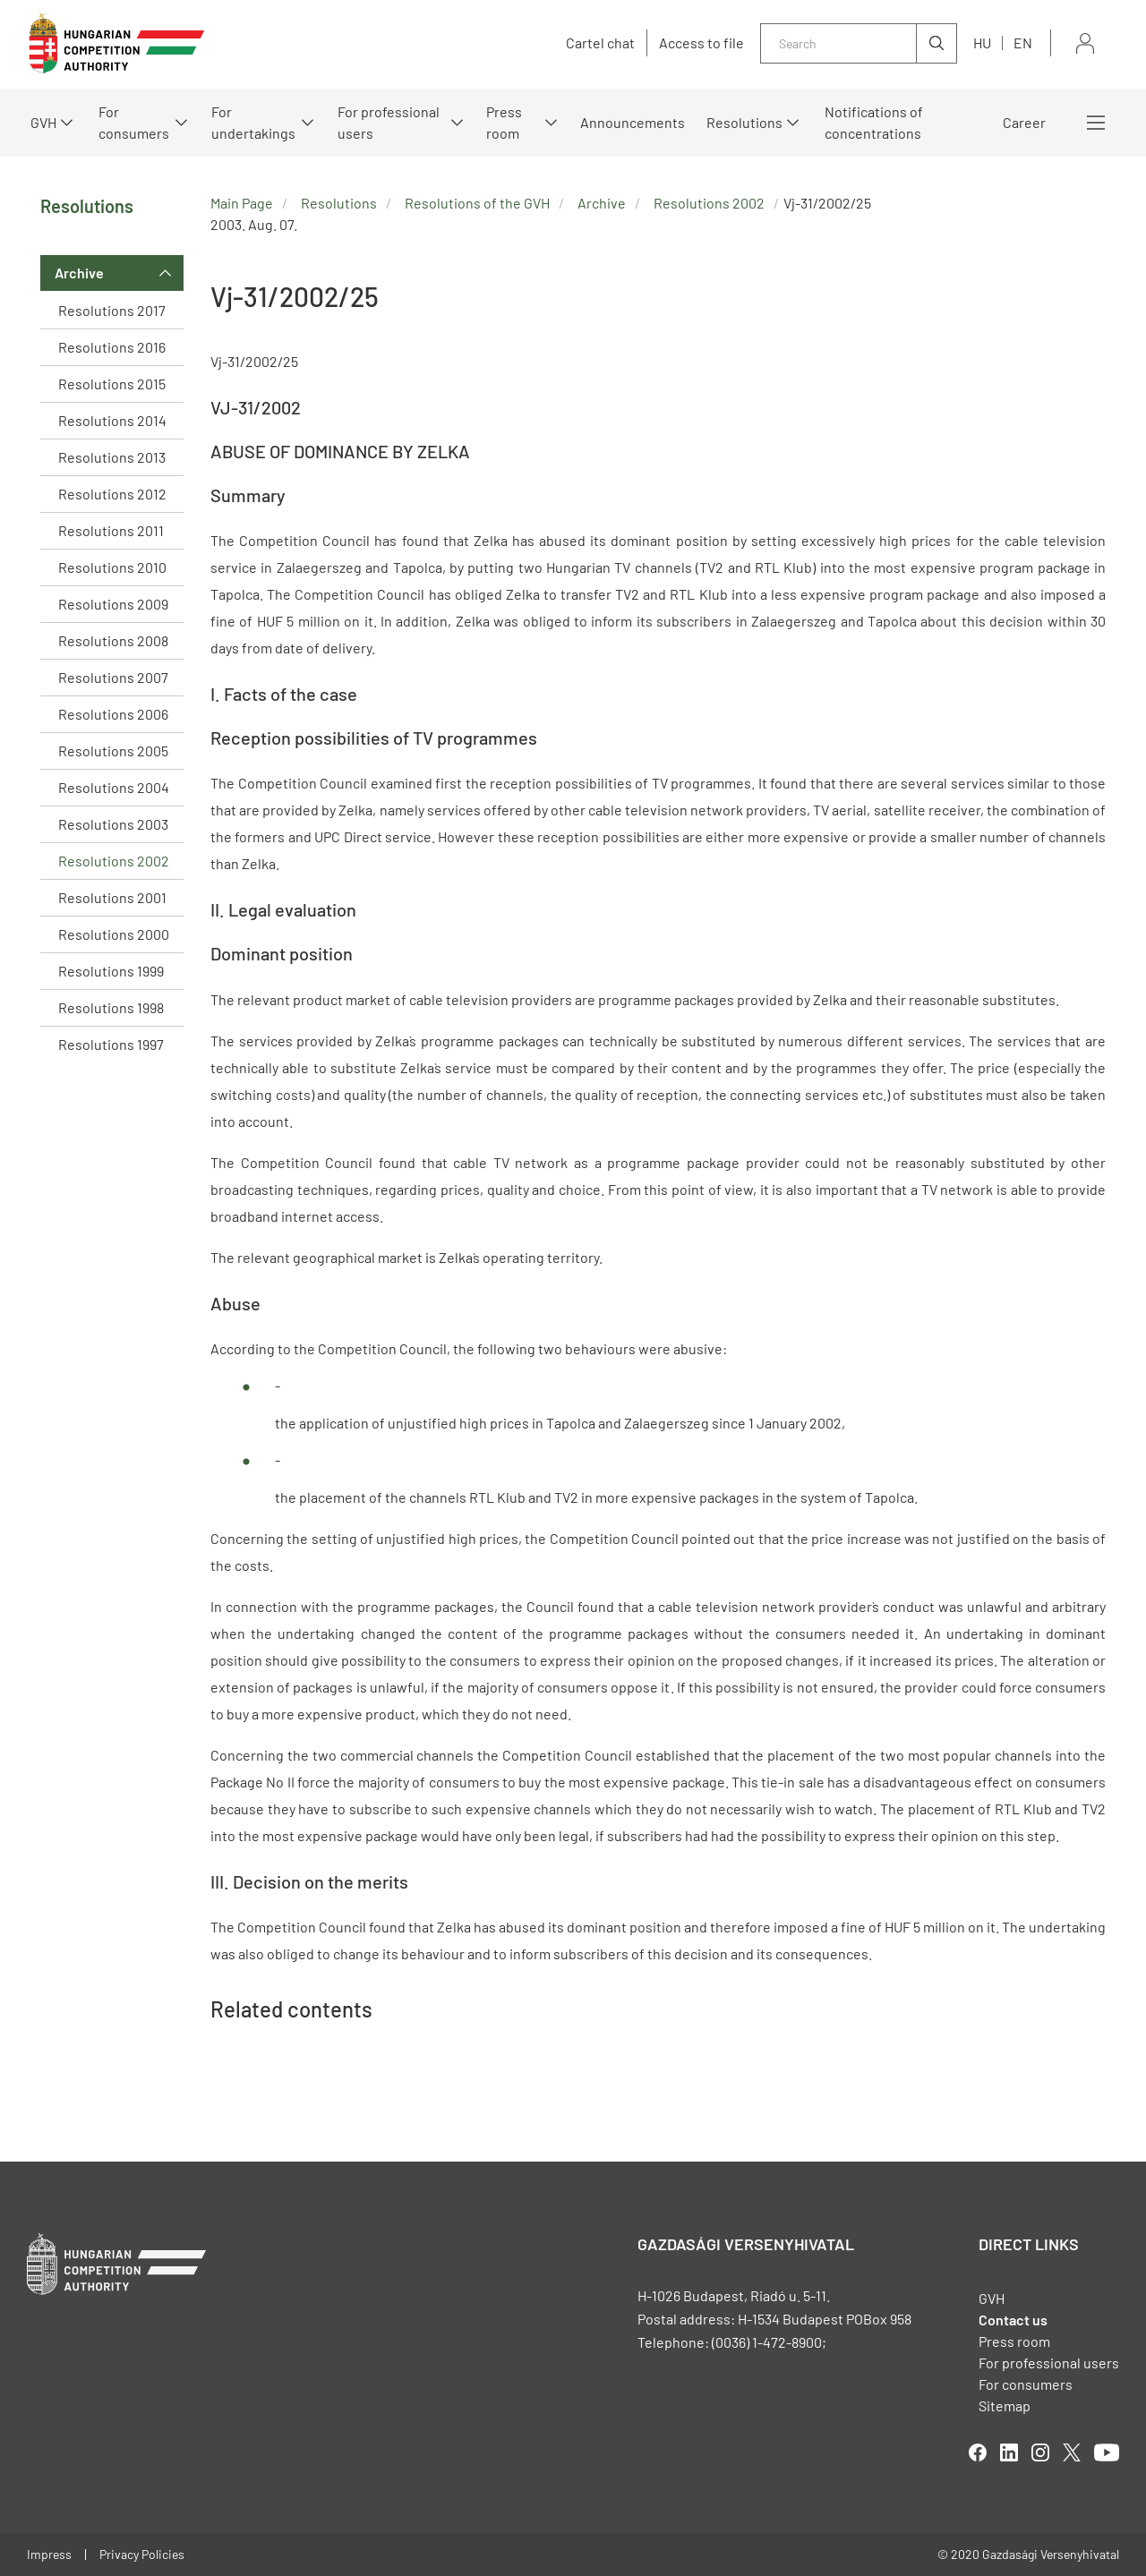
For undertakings (253, 122)
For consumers (133, 122)
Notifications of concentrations (874, 122)
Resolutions (744, 122)
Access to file (701, 43)
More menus (1096, 122)
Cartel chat (600, 43)
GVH (43, 122)
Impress (49, 2554)
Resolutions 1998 (111, 1007)
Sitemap (1005, 2405)
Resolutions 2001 (112, 897)
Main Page (241, 202)
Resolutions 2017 (112, 310)
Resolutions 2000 (113, 934)
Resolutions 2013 (112, 456)
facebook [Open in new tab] (978, 2452)
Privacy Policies (141, 2554)
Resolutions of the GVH (477, 202)
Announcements (632, 122)
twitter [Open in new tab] (1072, 2452)
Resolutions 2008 (113, 640)
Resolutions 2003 (113, 823)
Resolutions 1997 (111, 1044)
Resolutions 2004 (113, 787)
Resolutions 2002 (113, 860)
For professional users (389, 122)
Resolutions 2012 (112, 493)
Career (1024, 122)
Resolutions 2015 (112, 383)
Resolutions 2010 (112, 567)
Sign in (1085, 43)
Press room (504, 122)
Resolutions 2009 (113, 603)
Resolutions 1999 (111, 970)
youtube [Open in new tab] (1106, 2452)
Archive (79, 272)
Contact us (1013, 2319)
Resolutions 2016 (112, 346)
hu (982, 42)
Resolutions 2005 (113, 750)
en (1022, 42)
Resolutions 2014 (112, 420)
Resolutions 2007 (113, 677)
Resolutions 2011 (111, 530)
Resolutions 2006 (113, 713)
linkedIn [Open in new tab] (1009, 2452)
